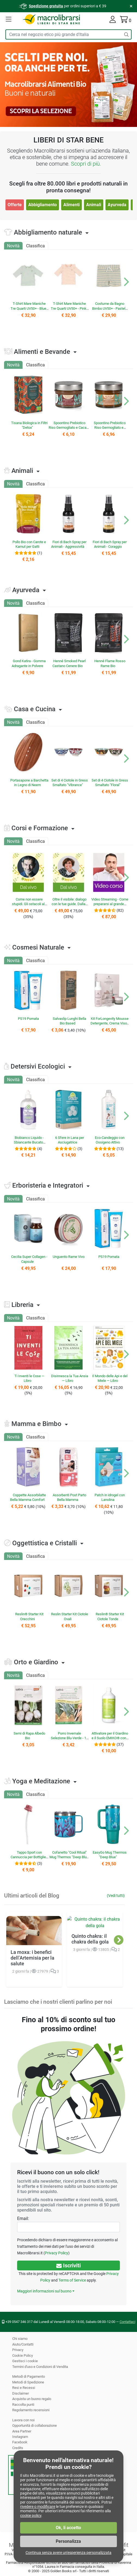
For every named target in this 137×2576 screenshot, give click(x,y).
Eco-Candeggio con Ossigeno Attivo (110, 1140)
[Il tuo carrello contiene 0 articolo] (125, 20)
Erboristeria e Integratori (47, 1185)
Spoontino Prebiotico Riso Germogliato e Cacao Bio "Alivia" (69, 427)
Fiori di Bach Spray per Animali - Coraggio (109, 544)
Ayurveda (116, 204)
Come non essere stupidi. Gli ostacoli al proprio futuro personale (27, 904)
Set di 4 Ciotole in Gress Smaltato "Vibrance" (69, 782)
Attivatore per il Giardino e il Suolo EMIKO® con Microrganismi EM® (110, 1738)
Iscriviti (68, 2265)
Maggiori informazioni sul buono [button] (43, 2291)
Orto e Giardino (36, 1662)
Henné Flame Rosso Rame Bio (109, 663)
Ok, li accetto (68, 2527)
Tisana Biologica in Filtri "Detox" (29, 425)
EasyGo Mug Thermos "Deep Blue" (109, 1854)
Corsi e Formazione (39, 828)
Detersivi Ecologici (37, 1066)
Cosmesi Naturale (38, 947)
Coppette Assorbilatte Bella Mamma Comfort (28, 1497)
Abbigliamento (42, 204)
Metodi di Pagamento (28, 2376)
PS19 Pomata (28, 1019)
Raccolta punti (23, 2404)
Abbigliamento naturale (48, 232)
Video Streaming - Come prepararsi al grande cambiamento (110, 904)
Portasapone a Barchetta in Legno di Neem (28, 785)
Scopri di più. (86, 163)
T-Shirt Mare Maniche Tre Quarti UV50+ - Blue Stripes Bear (28, 308)
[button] (8, 20)
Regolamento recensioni (31, 2410)
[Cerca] (126, 34)
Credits (17, 2448)
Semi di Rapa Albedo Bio (29, 1735)
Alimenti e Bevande (42, 351)
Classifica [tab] (35, 245)
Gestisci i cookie (25, 2361)
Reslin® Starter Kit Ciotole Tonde (109, 1616)
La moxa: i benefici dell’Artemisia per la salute (32, 1935)
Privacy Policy (29, 2253)
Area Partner (22, 2431)
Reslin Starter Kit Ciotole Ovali (70, 1616)
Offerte (14, 204)
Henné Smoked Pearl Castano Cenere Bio (69, 663)
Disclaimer (20, 2393)
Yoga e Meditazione (41, 1781)
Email (22, 2218)
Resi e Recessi (23, 2388)
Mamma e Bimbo (36, 1424)
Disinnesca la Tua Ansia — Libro (69, 1378)
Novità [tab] (13, 245)
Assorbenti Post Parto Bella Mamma (69, 1497)
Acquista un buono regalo (32, 2399)
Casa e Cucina (34, 709)
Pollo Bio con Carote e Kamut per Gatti (29, 544)
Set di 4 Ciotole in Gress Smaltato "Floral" (109, 782)
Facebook (19, 2442)
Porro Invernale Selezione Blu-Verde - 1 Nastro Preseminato (68, 1738)
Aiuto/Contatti (23, 2344)
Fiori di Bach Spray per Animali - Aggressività (69, 544)
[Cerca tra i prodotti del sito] (62, 34)
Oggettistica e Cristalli (44, 1543)
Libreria (22, 1305)
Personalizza (68, 2541)
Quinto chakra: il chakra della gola (89, 1932)
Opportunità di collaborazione (35, 2425)
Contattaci (128, 2322)
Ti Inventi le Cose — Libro (29, 1378)
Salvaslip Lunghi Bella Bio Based (69, 1021)
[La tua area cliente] (113, 20)
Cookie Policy (22, 2355)
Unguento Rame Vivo (68, 1257)
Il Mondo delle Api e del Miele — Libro (110, 1378)
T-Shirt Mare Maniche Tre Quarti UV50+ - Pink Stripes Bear (68, 308)
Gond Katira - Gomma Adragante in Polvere (28, 663)
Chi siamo (20, 2339)
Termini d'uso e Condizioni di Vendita (40, 2367)
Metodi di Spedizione (28, 2382)
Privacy (17, 2350)
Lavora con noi (23, 2420)
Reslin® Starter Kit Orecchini (29, 1616)
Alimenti (71, 204)
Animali (93, 204)
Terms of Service (72, 2280)
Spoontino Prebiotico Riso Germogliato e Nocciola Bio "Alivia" (109, 427)
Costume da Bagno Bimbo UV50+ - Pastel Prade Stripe (109, 308)
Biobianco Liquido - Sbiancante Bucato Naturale (29, 1142)
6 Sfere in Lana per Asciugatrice (69, 1140)
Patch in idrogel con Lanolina (109, 1497)
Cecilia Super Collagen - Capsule (29, 1259)
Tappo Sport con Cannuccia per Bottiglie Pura (28, 1857)
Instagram (20, 2437)
